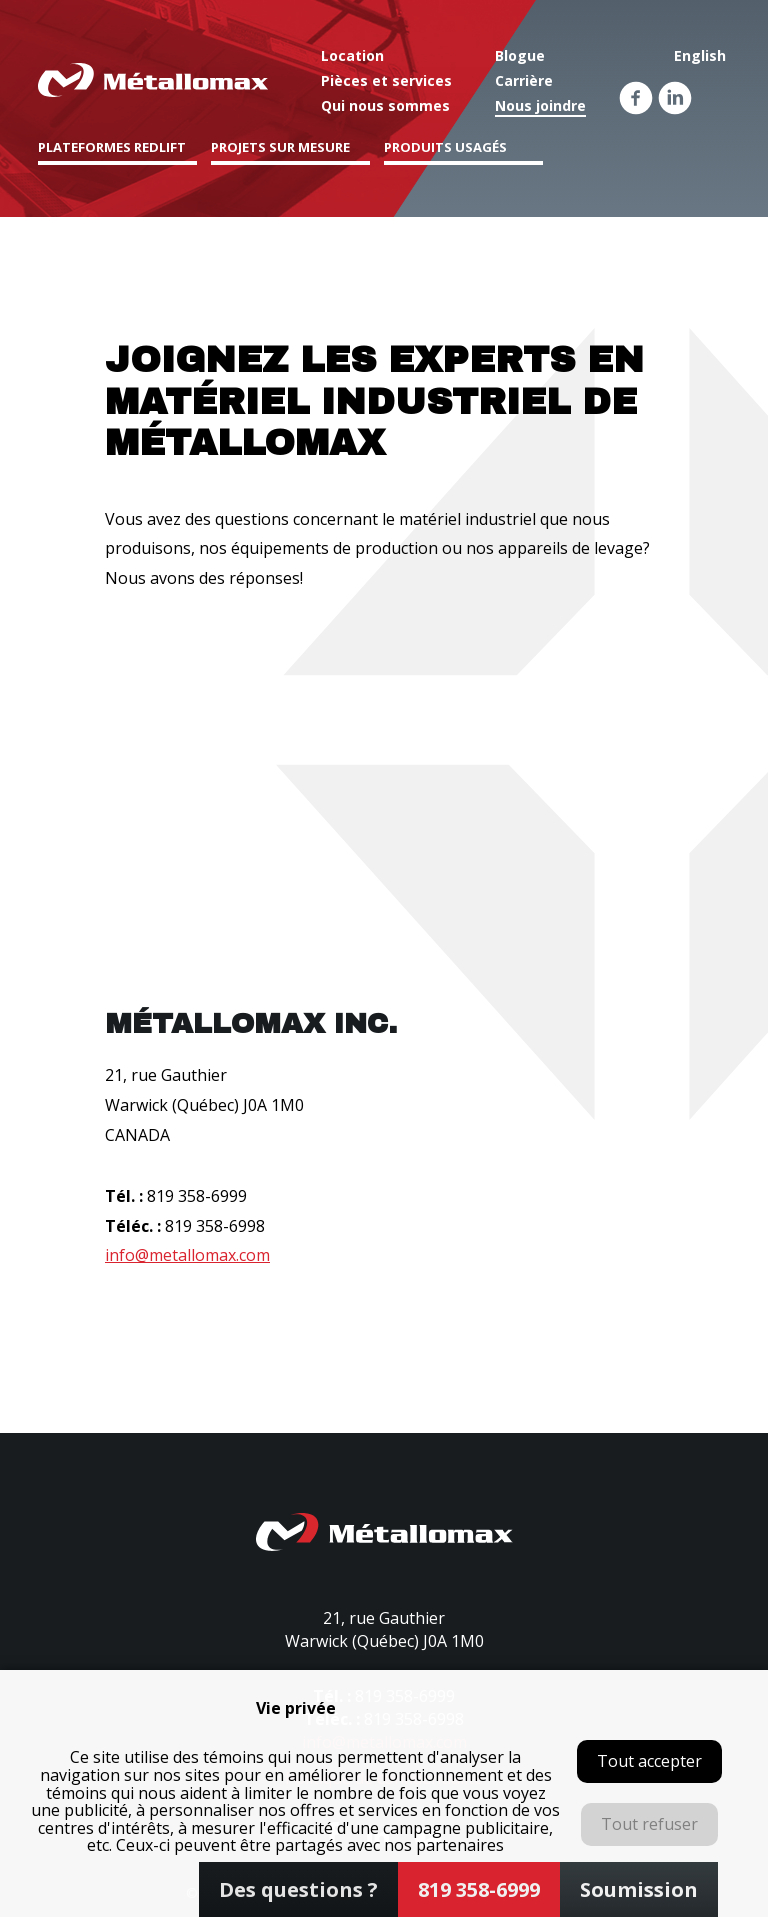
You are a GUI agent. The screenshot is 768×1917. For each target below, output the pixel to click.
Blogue (520, 55)
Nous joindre (540, 105)
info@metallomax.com (187, 1255)
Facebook (636, 98)
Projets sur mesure (280, 147)
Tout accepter (649, 1761)
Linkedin (675, 98)
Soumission (639, 1889)
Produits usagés (445, 147)
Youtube (714, 98)
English (700, 55)
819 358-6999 (197, 1196)
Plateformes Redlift (112, 147)
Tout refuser (649, 1824)
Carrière (524, 80)
